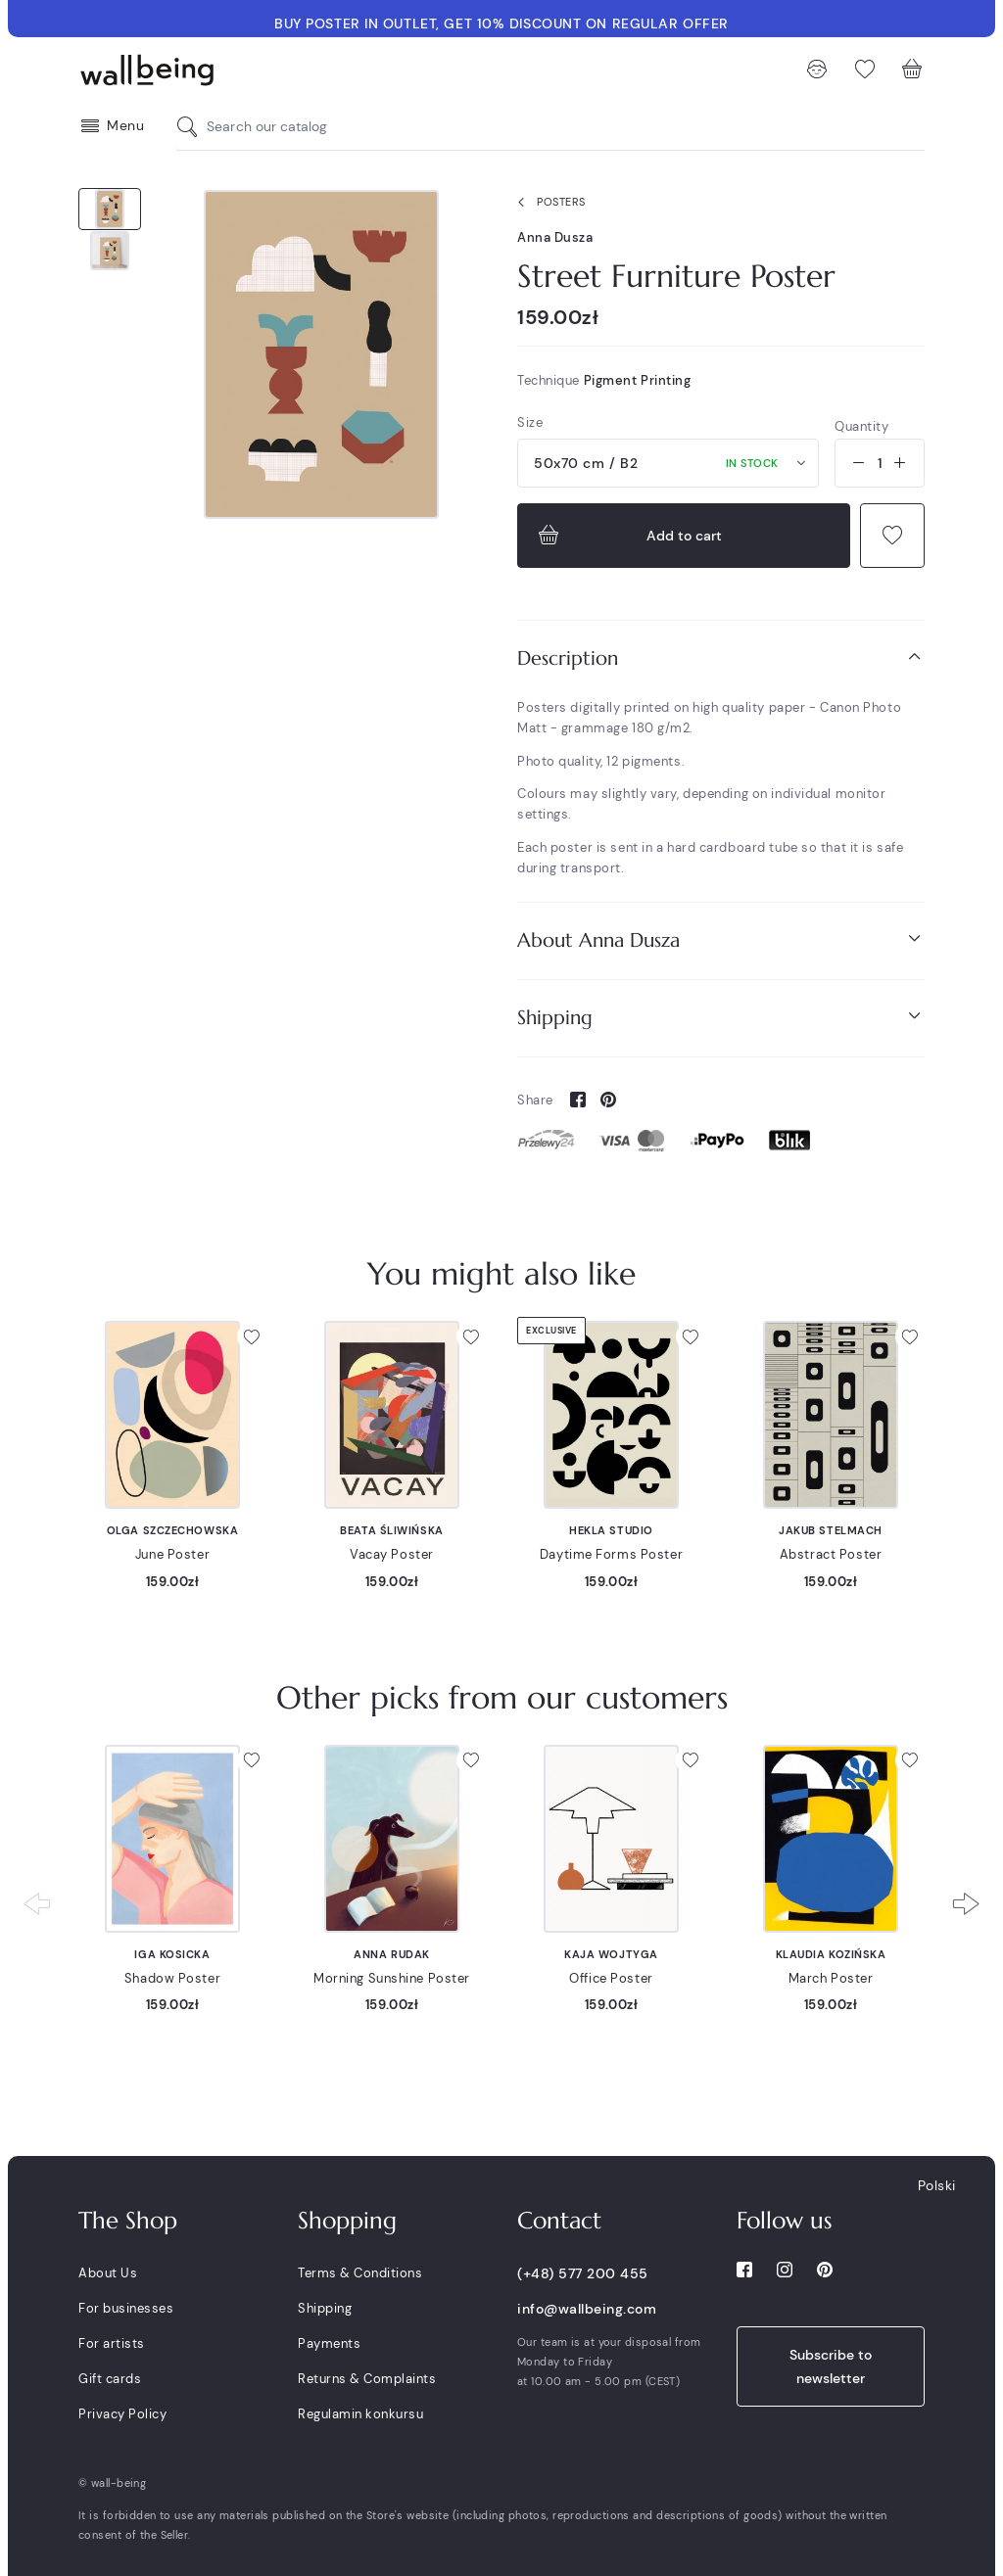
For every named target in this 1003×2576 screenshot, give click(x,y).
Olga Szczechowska (173, 1530)
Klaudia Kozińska (831, 1954)
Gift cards (109, 2378)
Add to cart (628, 535)
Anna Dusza (555, 237)
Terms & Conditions (360, 2273)
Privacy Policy (122, 2414)
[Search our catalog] (192, 127)
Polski (937, 2185)
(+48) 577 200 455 (582, 2273)
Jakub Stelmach (831, 1530)
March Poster (831, 1978)
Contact (559, 2220)
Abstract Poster (831, 1554)
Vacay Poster (392, 1554)
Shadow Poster (172, 1978)
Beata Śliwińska (391, 1530)
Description (721, 657)
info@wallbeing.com (586, 2309)
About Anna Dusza (721, 939)
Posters (547, 202)
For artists (111, 2343)
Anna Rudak (392, 1954)
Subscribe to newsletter (830, 2366)
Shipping (721, 1017)
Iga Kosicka (172, 1954)
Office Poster (610, 1978)
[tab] (721, 658)
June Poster (172, 1554)
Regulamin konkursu (360, 2414)
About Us (107, 2273)
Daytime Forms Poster (611, 1554)
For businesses (125, 2308)
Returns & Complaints (367, 2378)
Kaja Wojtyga (611, 1954)
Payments (329, 2343)
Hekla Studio (611, 1530)
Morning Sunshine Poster (391, 1978)
